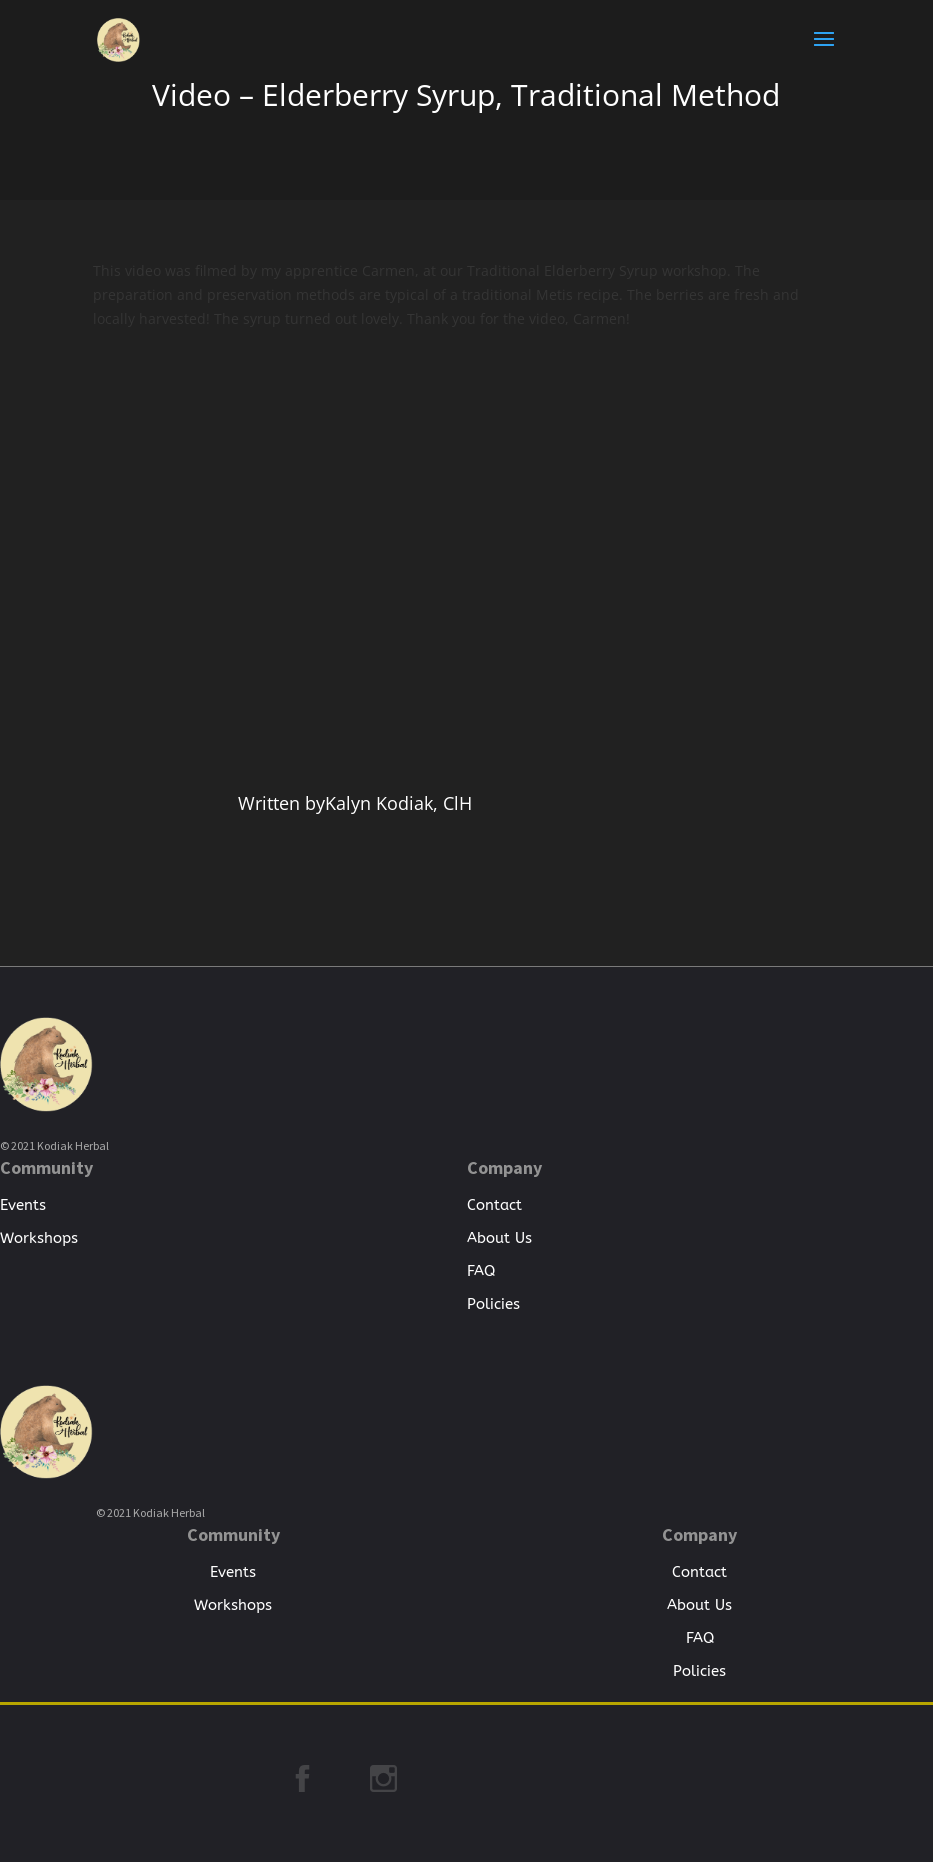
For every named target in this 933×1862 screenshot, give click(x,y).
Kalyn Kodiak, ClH (398, 803)
